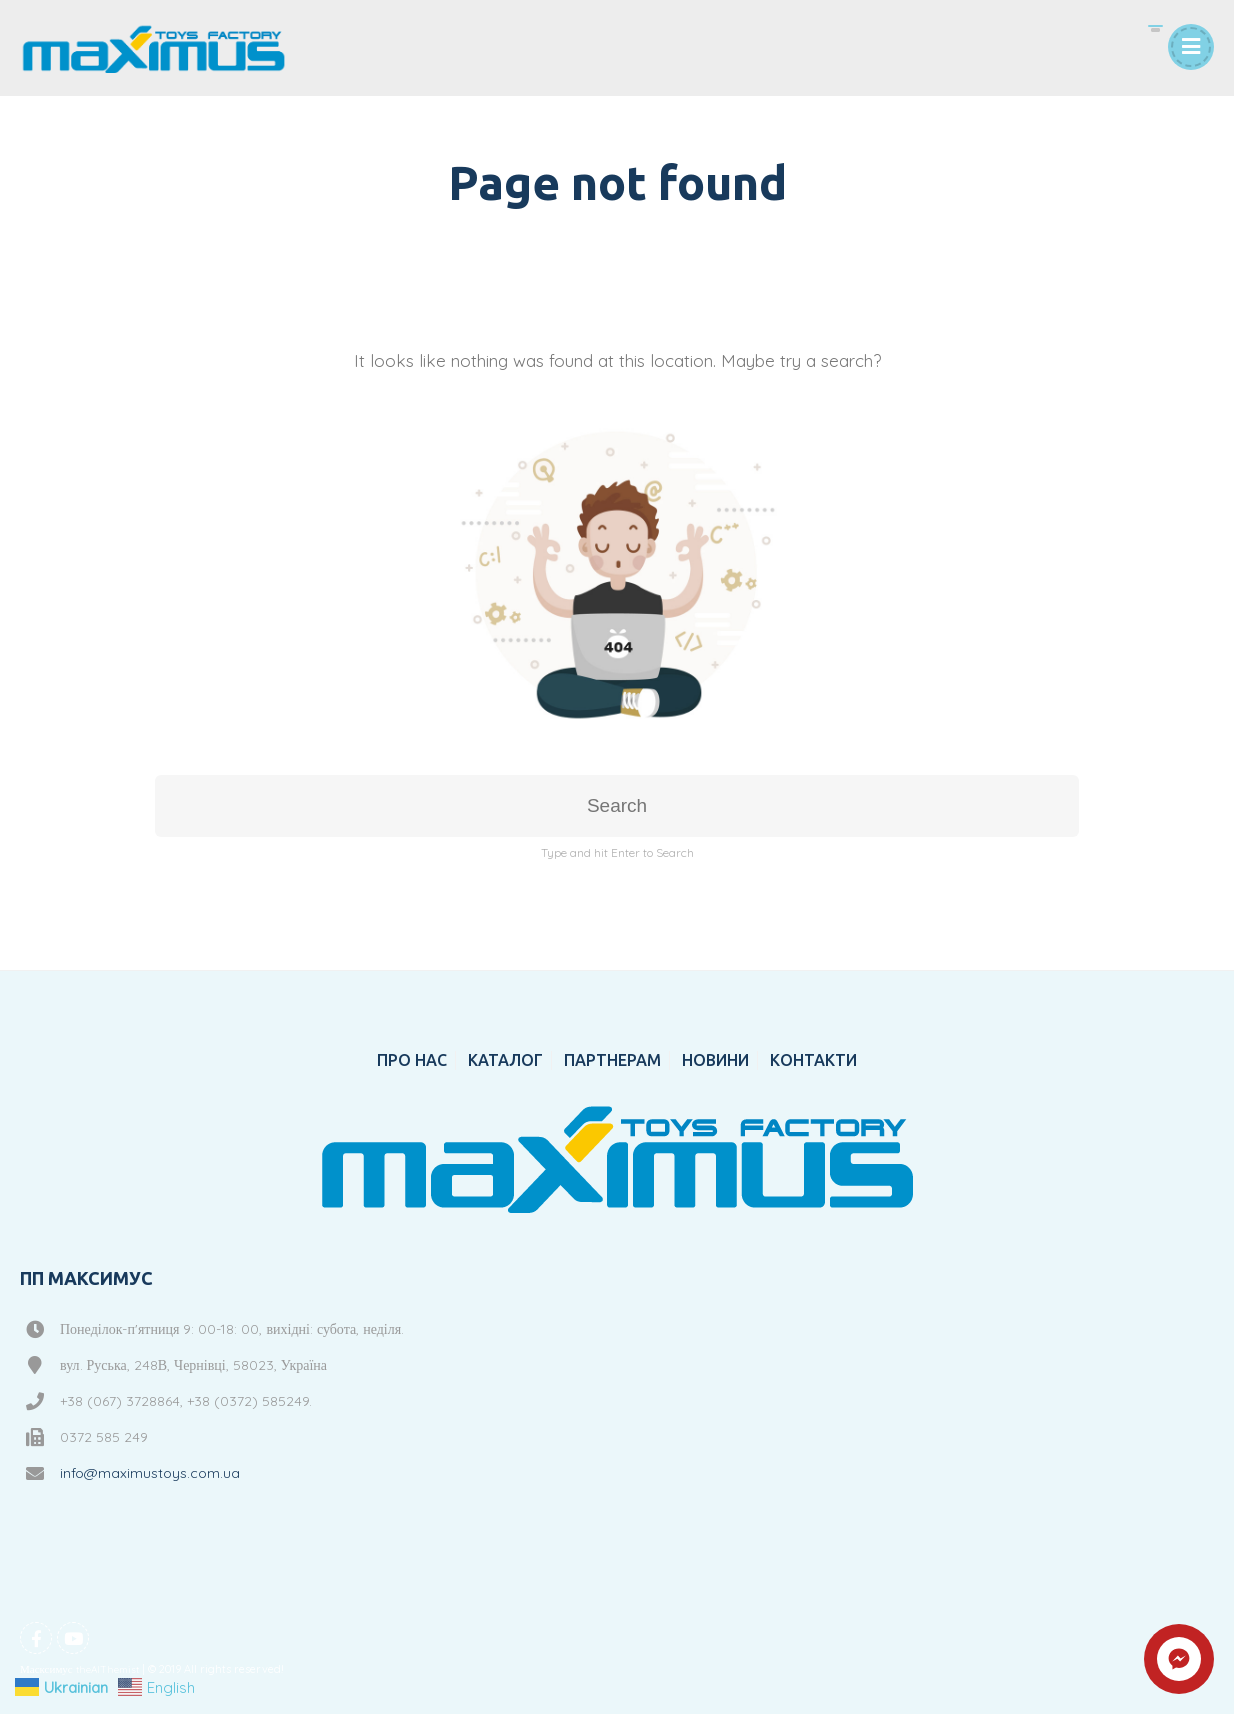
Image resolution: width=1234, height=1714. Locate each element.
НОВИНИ (715, 1060)
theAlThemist (107, 1669)
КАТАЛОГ (505, 1060)
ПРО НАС (412, 1060)
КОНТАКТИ (813, 1060)
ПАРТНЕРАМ (612, 1060)
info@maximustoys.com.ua (150, 1473)
